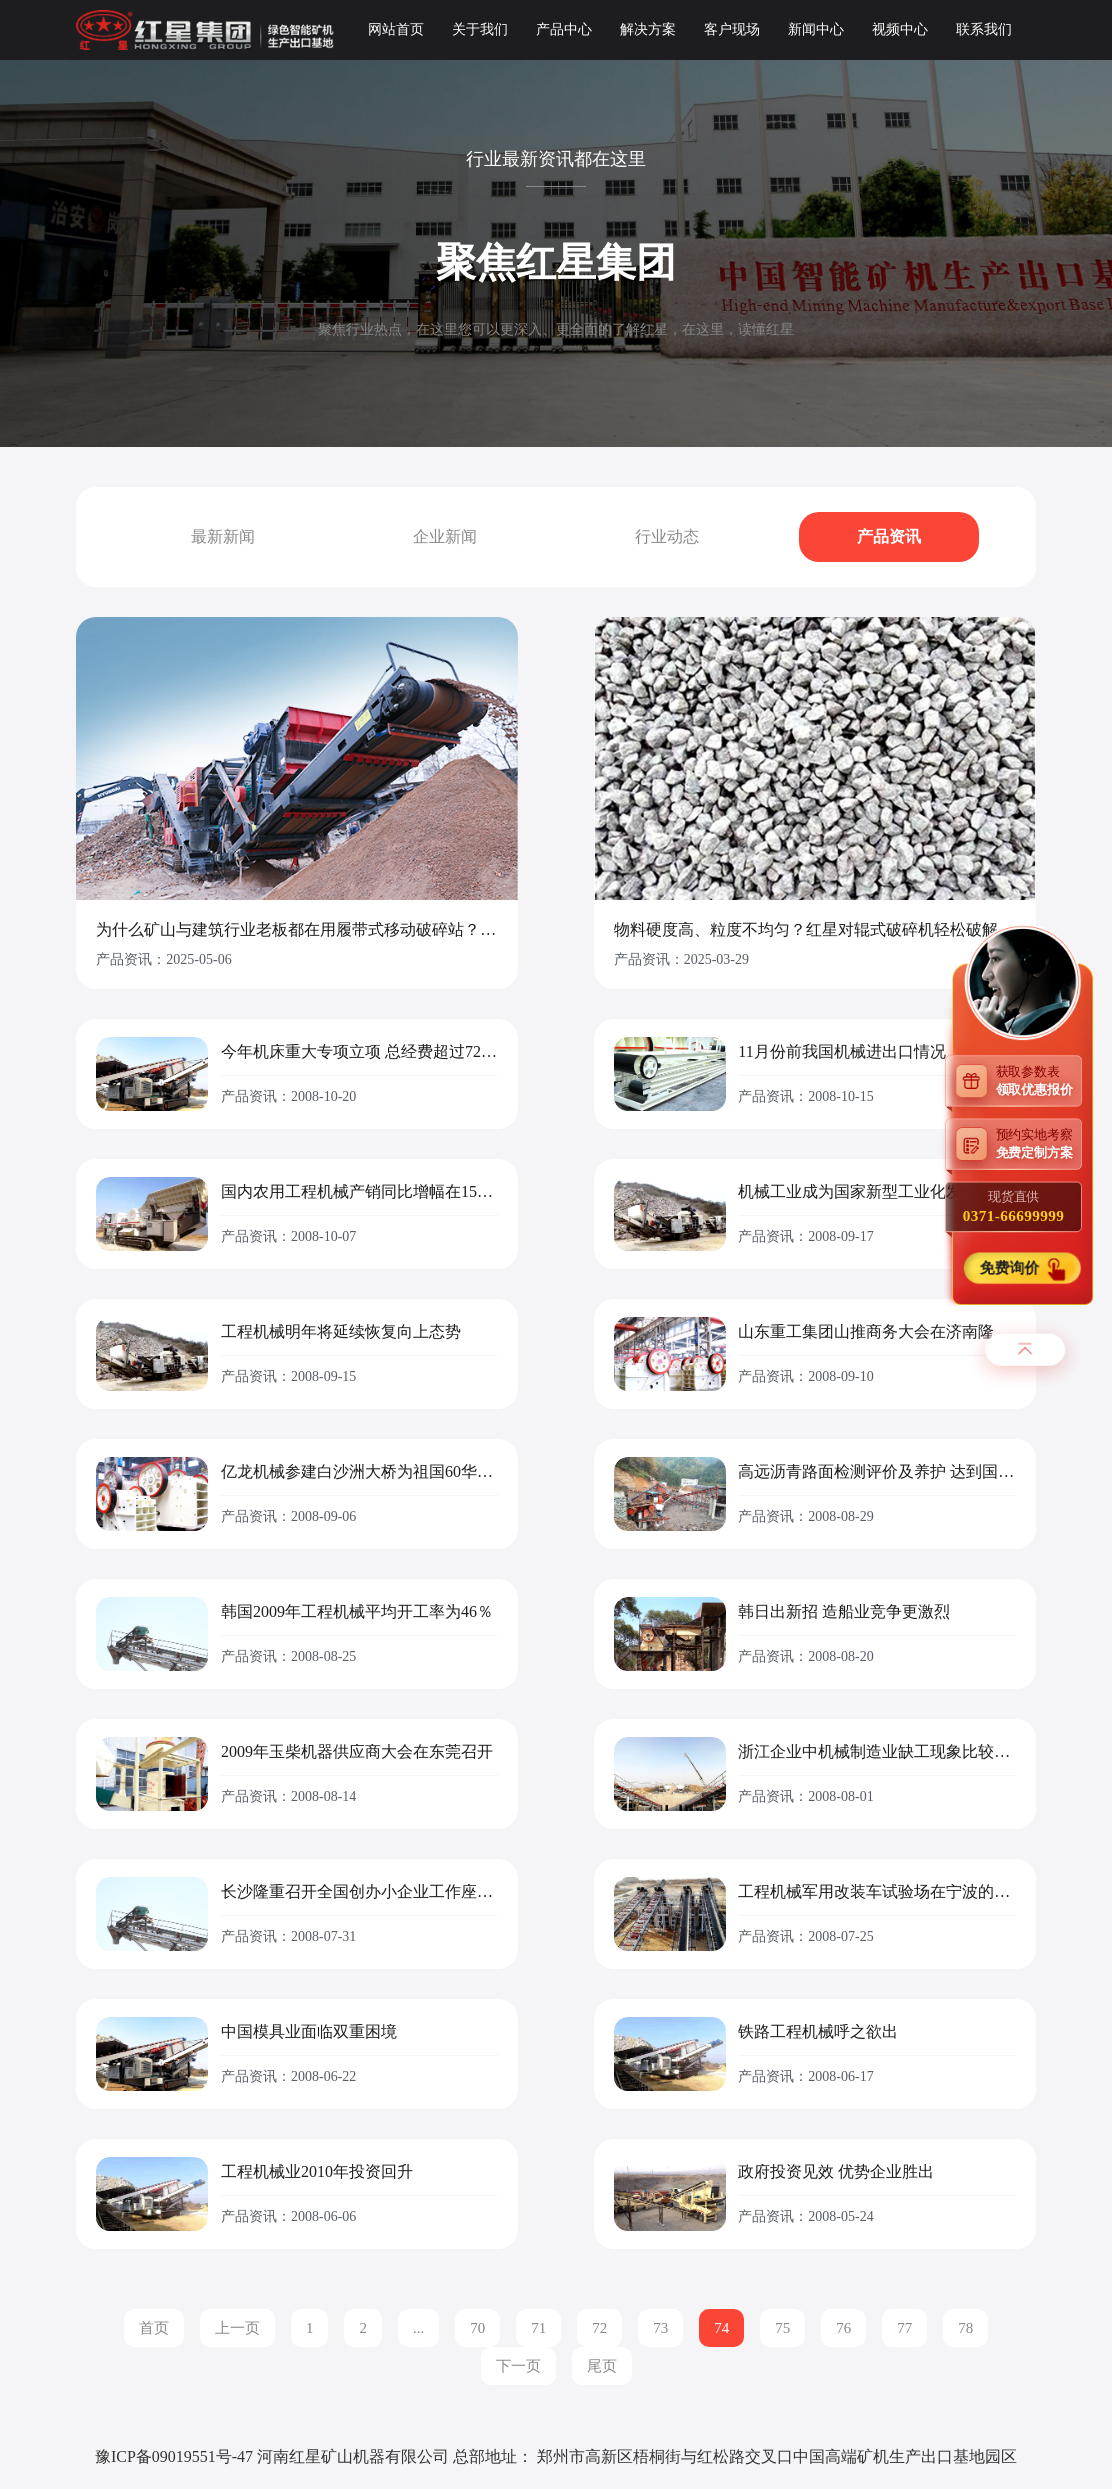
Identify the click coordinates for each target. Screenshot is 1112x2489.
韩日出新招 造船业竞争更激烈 (844, 1612)
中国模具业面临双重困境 (309, 2032)
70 (477, 2328)
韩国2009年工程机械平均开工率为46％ (357, 1612)
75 (782, 2328)
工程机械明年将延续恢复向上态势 (341, 1332)
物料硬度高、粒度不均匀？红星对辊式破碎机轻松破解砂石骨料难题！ (815, 930)
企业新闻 (445, 536)
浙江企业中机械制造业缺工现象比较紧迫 (876, 1752)
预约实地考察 (1039, 1143)
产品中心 (564, 29)
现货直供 (1013, 1207)
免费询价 (1010, 1268)
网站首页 (396, 29)
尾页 (602, 2366)
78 (965, 2328)
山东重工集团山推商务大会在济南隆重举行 (876, 1332)
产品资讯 (889, 536)
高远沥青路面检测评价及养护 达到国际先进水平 (876, 1472)
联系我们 (984, 29)
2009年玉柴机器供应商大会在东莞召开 (357, 1752)
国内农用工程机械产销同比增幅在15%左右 (359, 1192)
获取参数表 (1039, 1080)
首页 (154, 2328)
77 (904, 2328)
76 (843, 2328)
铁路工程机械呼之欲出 (818, 2032)
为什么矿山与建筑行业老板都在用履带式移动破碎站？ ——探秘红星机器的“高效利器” (297, 930)
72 (599, 2328)
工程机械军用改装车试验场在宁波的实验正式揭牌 (876, 1892)
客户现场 (732, 29)
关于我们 (480, 29)
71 (538, 2328)
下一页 (518, 2366)
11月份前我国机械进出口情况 (841, 1052)
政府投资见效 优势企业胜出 (836, 2172)
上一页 (237, 2328)
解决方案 (648, 29)
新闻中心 (816, 29)
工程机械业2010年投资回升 (317, 2172)
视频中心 (900, 29)
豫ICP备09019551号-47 (174, 2456)
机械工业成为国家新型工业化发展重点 (874, 1192)
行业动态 (667, 536)
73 (660, 2328)
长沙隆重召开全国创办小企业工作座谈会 (359, 1892)
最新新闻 (223, 536)
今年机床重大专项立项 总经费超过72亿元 (359, 1052)
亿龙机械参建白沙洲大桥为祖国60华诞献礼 (359, 1472)
